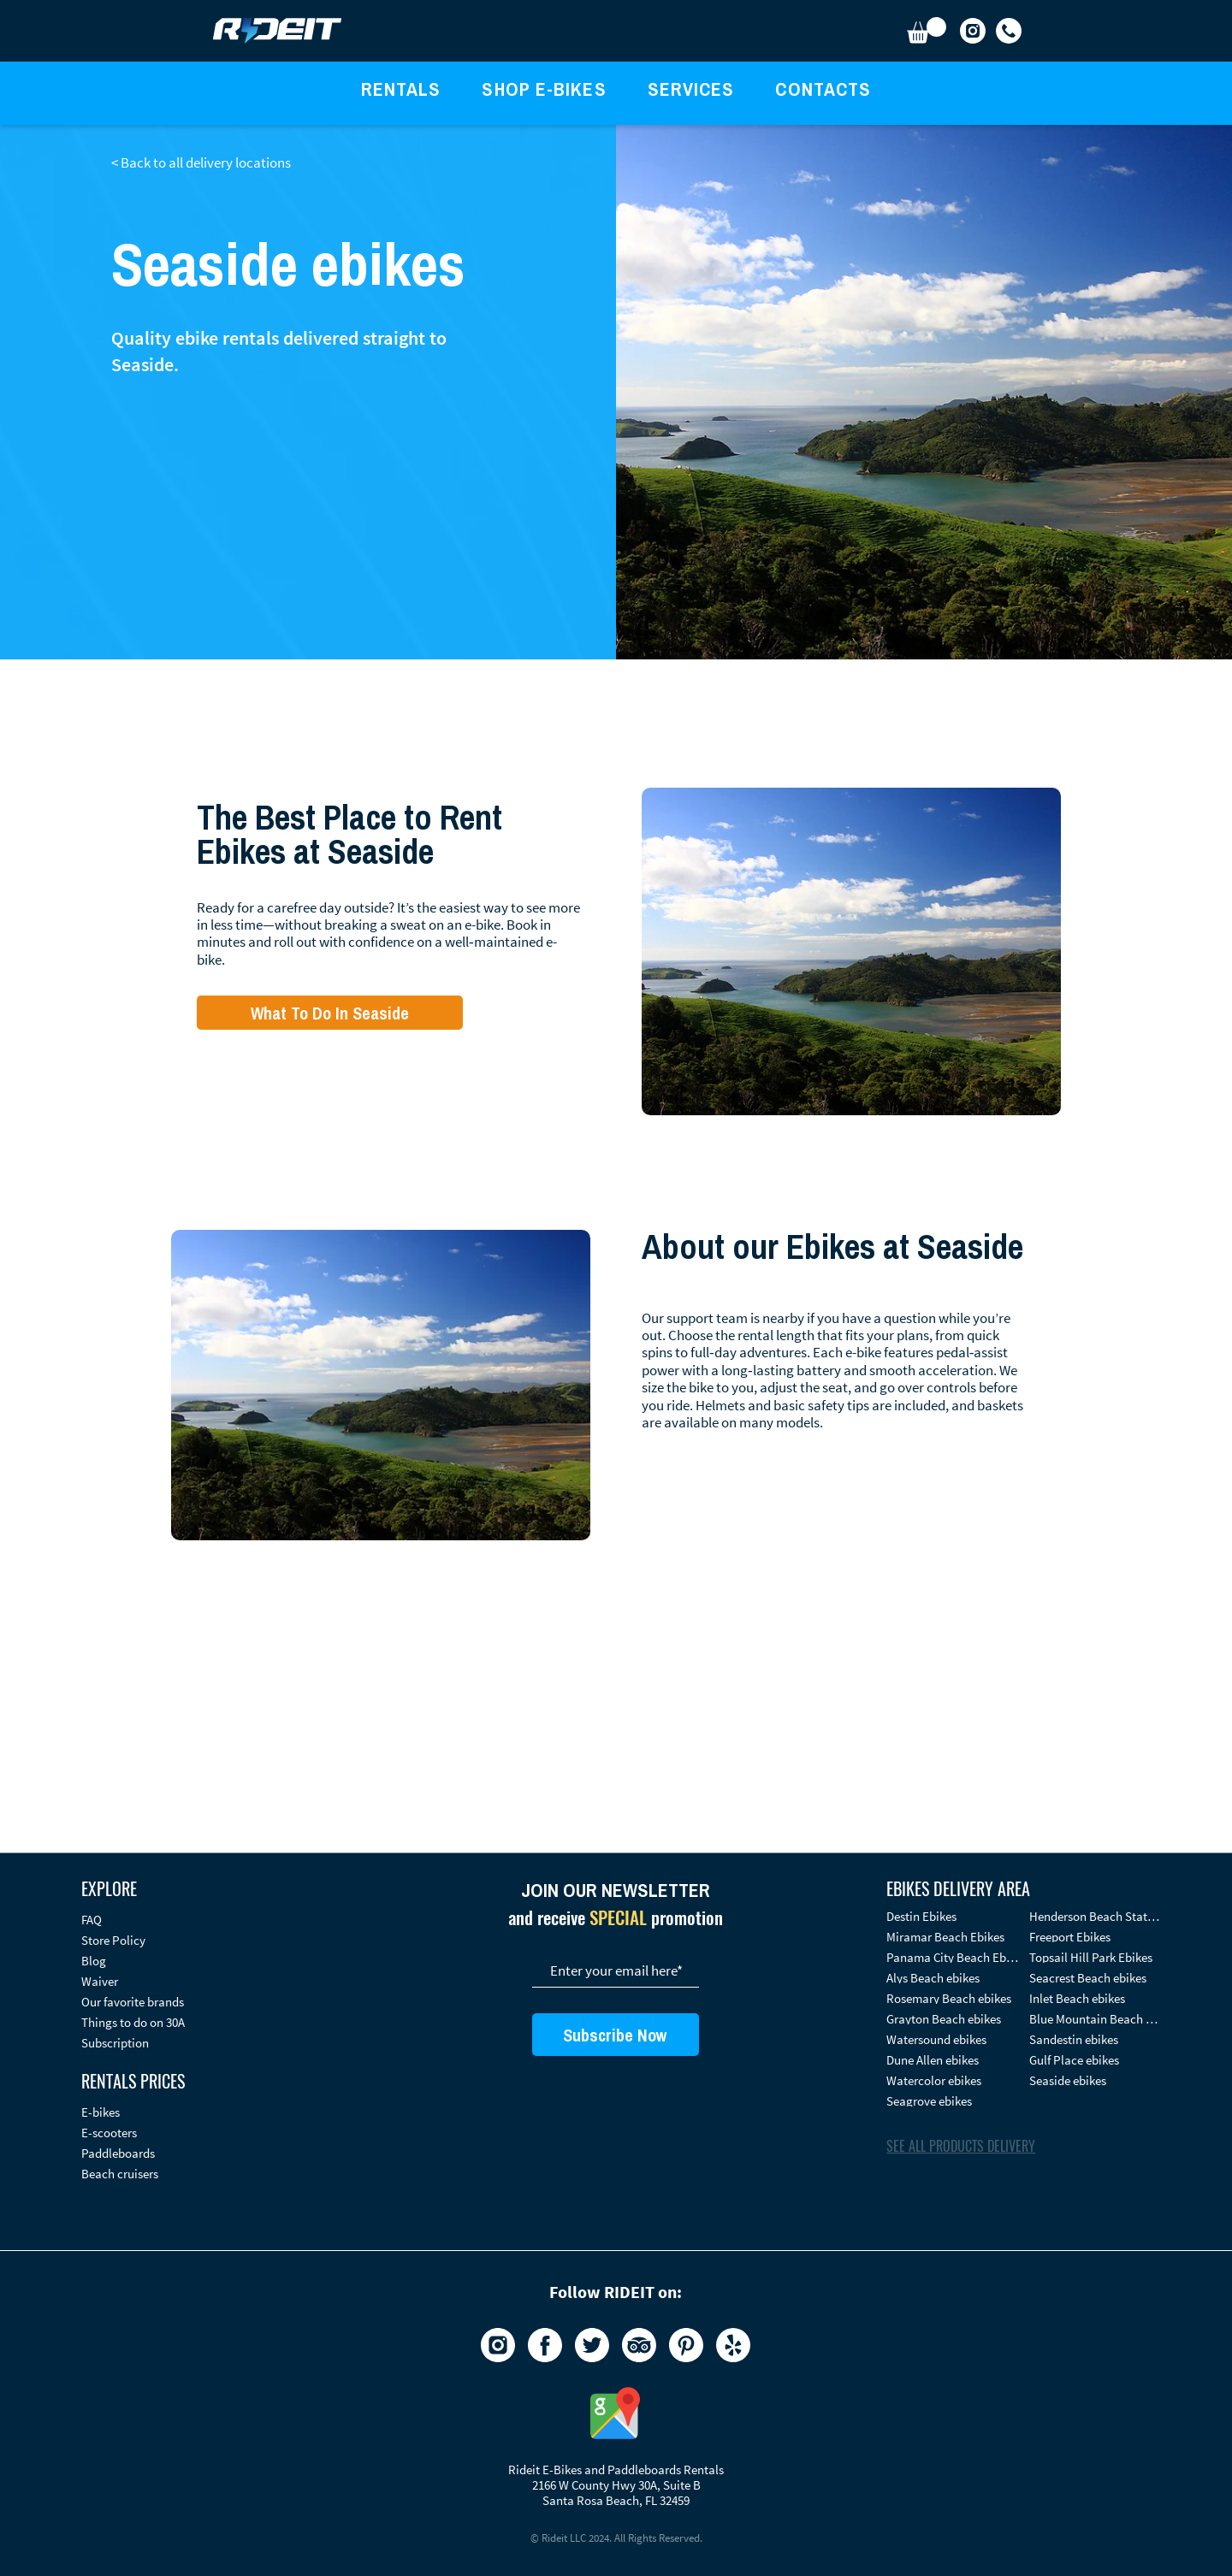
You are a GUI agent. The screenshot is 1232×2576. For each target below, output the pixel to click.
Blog (93, 1961)
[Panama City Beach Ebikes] (952, 1957)
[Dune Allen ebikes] (952, 2059)
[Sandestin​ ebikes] (1095, 2039)
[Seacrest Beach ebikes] (1095, 1977)
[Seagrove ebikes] (952, 2100)
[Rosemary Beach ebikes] (952, 1998)
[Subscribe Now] (615, 2034)
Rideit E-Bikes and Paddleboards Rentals (616, 2469)
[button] (926, 30)
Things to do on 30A (133, 2022)
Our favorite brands (132, 2002)
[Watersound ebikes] (952, 2039)
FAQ (91, 1919)
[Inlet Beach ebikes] (1095, 1998)
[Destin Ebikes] (952, 1916)
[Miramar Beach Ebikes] (952, 1936)
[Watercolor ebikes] (952, 2080)
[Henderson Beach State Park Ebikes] (1095, 1916)
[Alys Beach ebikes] (952, 1977)
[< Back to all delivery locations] (209, 162)
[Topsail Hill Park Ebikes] (1095, 1957)
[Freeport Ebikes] (1095, 1936)
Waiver (99, 1981)
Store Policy (113, 1940)
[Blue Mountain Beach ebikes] (1095, 2018)
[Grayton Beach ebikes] (952, 2018)
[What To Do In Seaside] (330, 1013)
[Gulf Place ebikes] (1095, 2059)
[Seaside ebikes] (1095, 2080)
